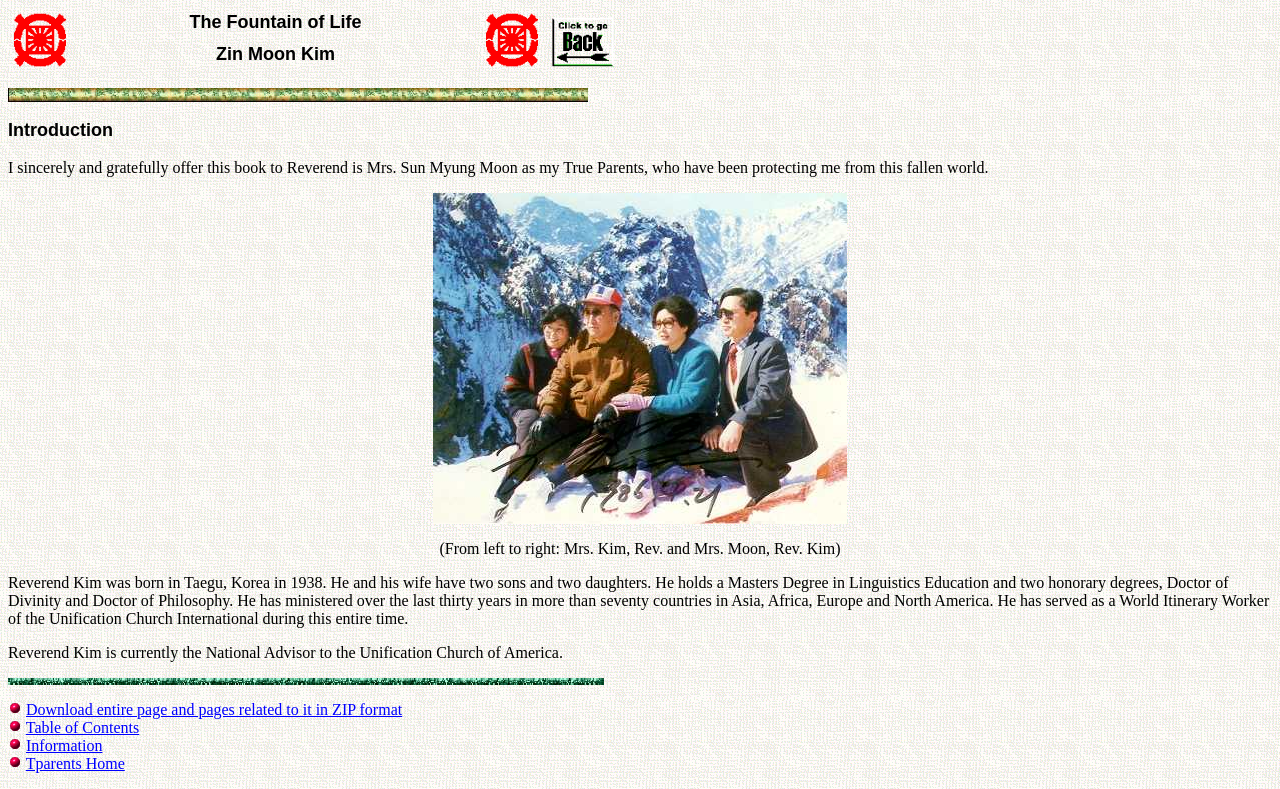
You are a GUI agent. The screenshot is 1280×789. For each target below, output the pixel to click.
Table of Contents (83, 727)
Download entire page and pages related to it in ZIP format (214, 709)
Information (64, 745)
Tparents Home (75, 763)
